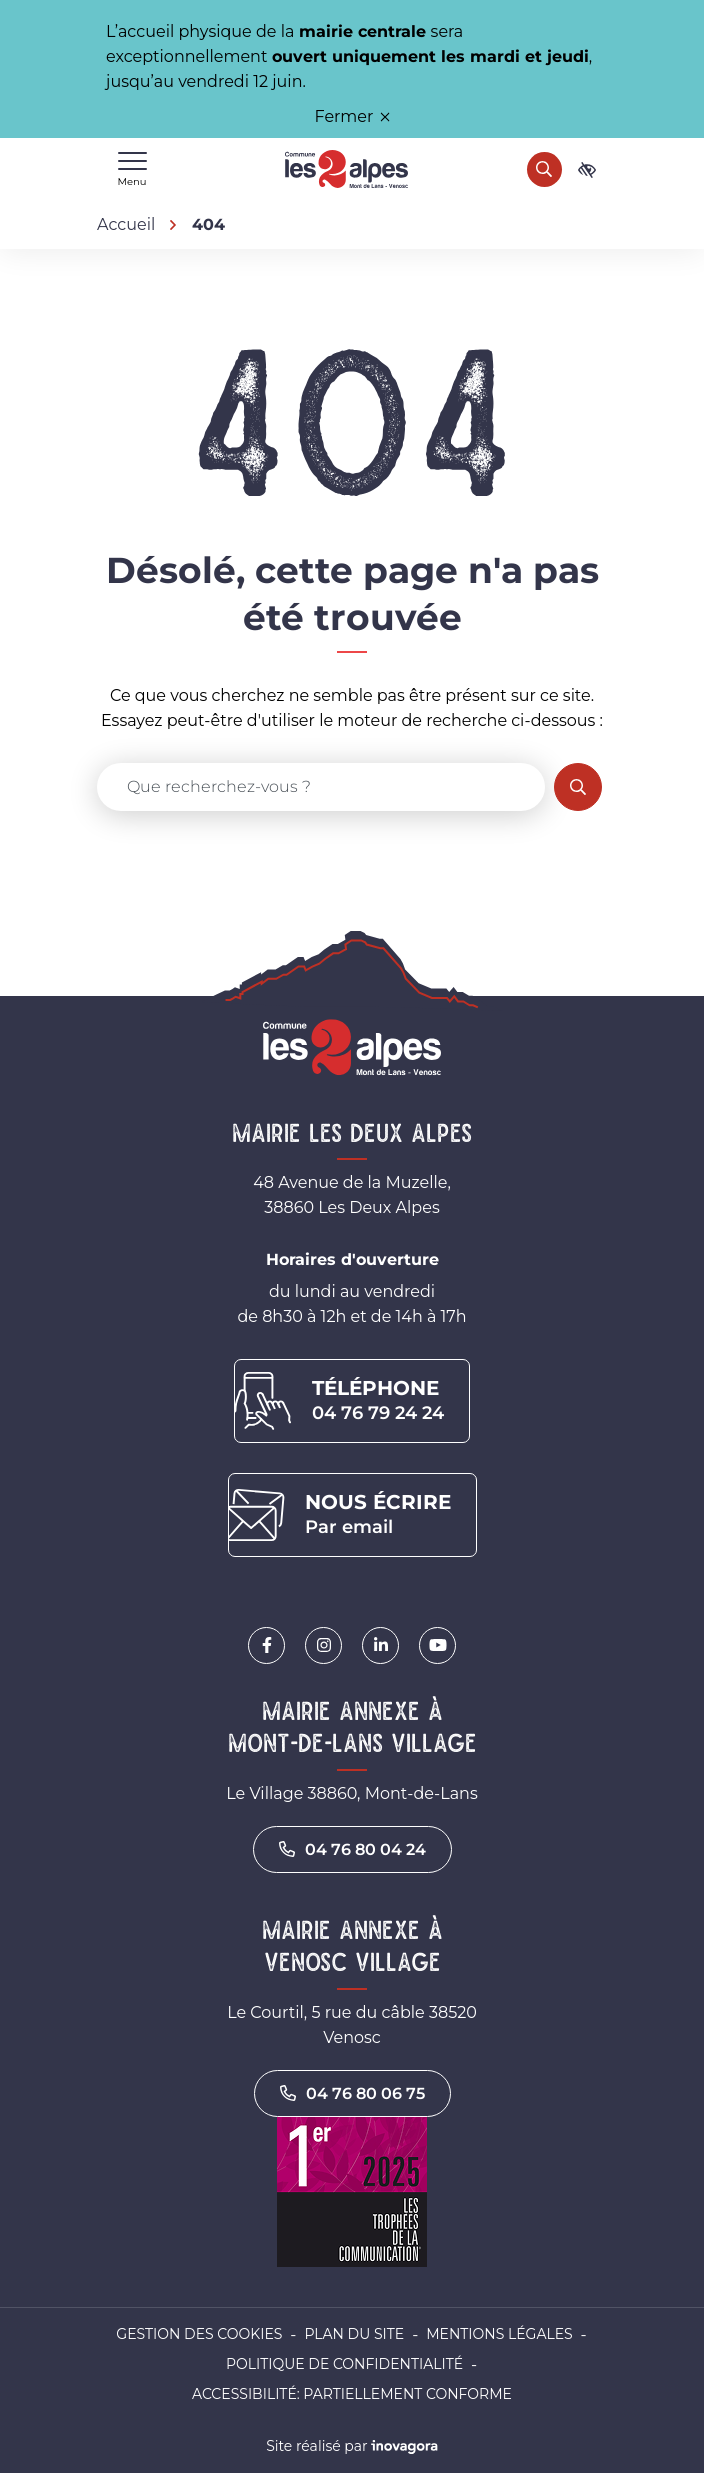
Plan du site (354, 2334)
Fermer (352, 116)
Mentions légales (499, 2334)
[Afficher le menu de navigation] (132, 169)
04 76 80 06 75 (352, 2093)
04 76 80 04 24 (352, 1849)
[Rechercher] (544, 169)
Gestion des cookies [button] (199, 2334)
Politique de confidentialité (344, 2364)
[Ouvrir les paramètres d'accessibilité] (587, 169)
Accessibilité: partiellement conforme (352, 2394)
